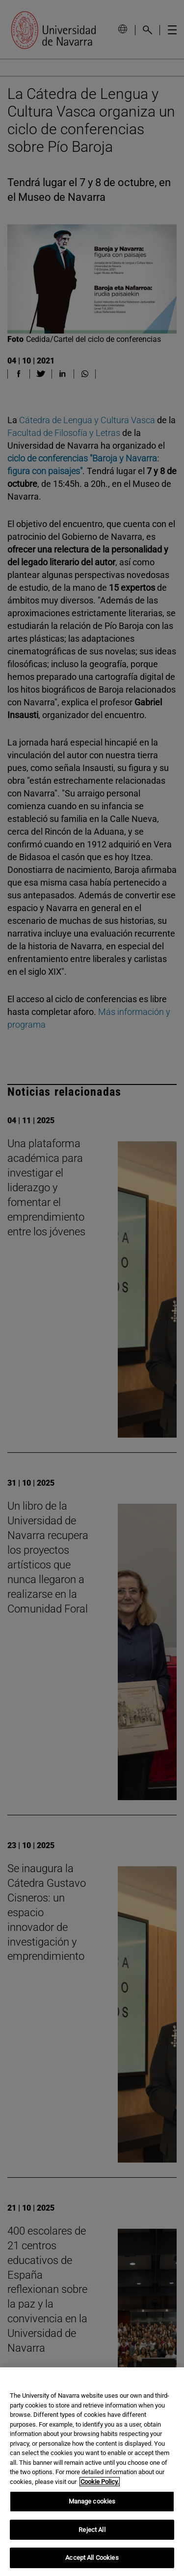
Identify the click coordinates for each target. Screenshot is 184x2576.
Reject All (92, 2529)
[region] (92, 2471)
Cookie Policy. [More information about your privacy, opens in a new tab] (99, 2481)
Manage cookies (92, 2501)
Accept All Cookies (91, 2557)
